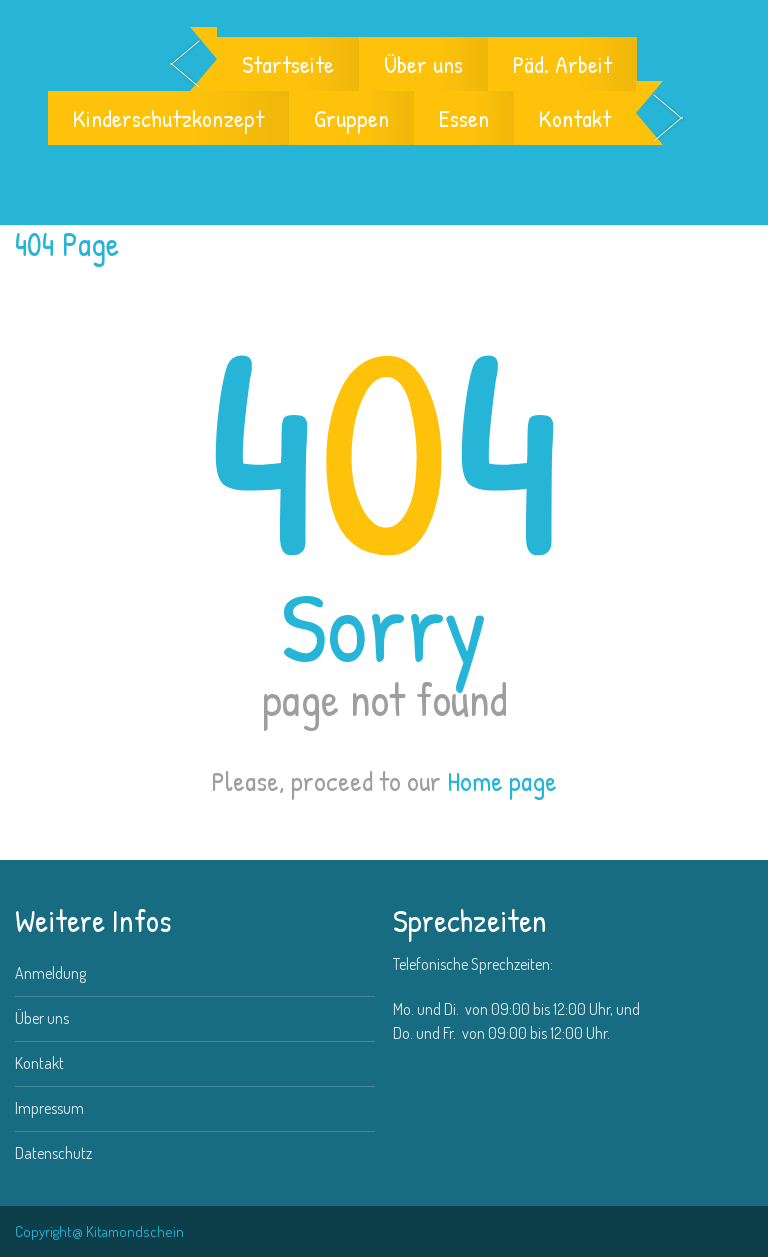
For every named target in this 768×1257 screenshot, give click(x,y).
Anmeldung (50, 973)
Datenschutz (53, 1153)
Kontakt (575, 118)
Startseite (288, 64)
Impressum (49, 1108)
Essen (464, 118)
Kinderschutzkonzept (168, 118)
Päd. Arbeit (562, 64)
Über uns (423, 64)
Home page (502, 781)
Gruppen (351, 118)
